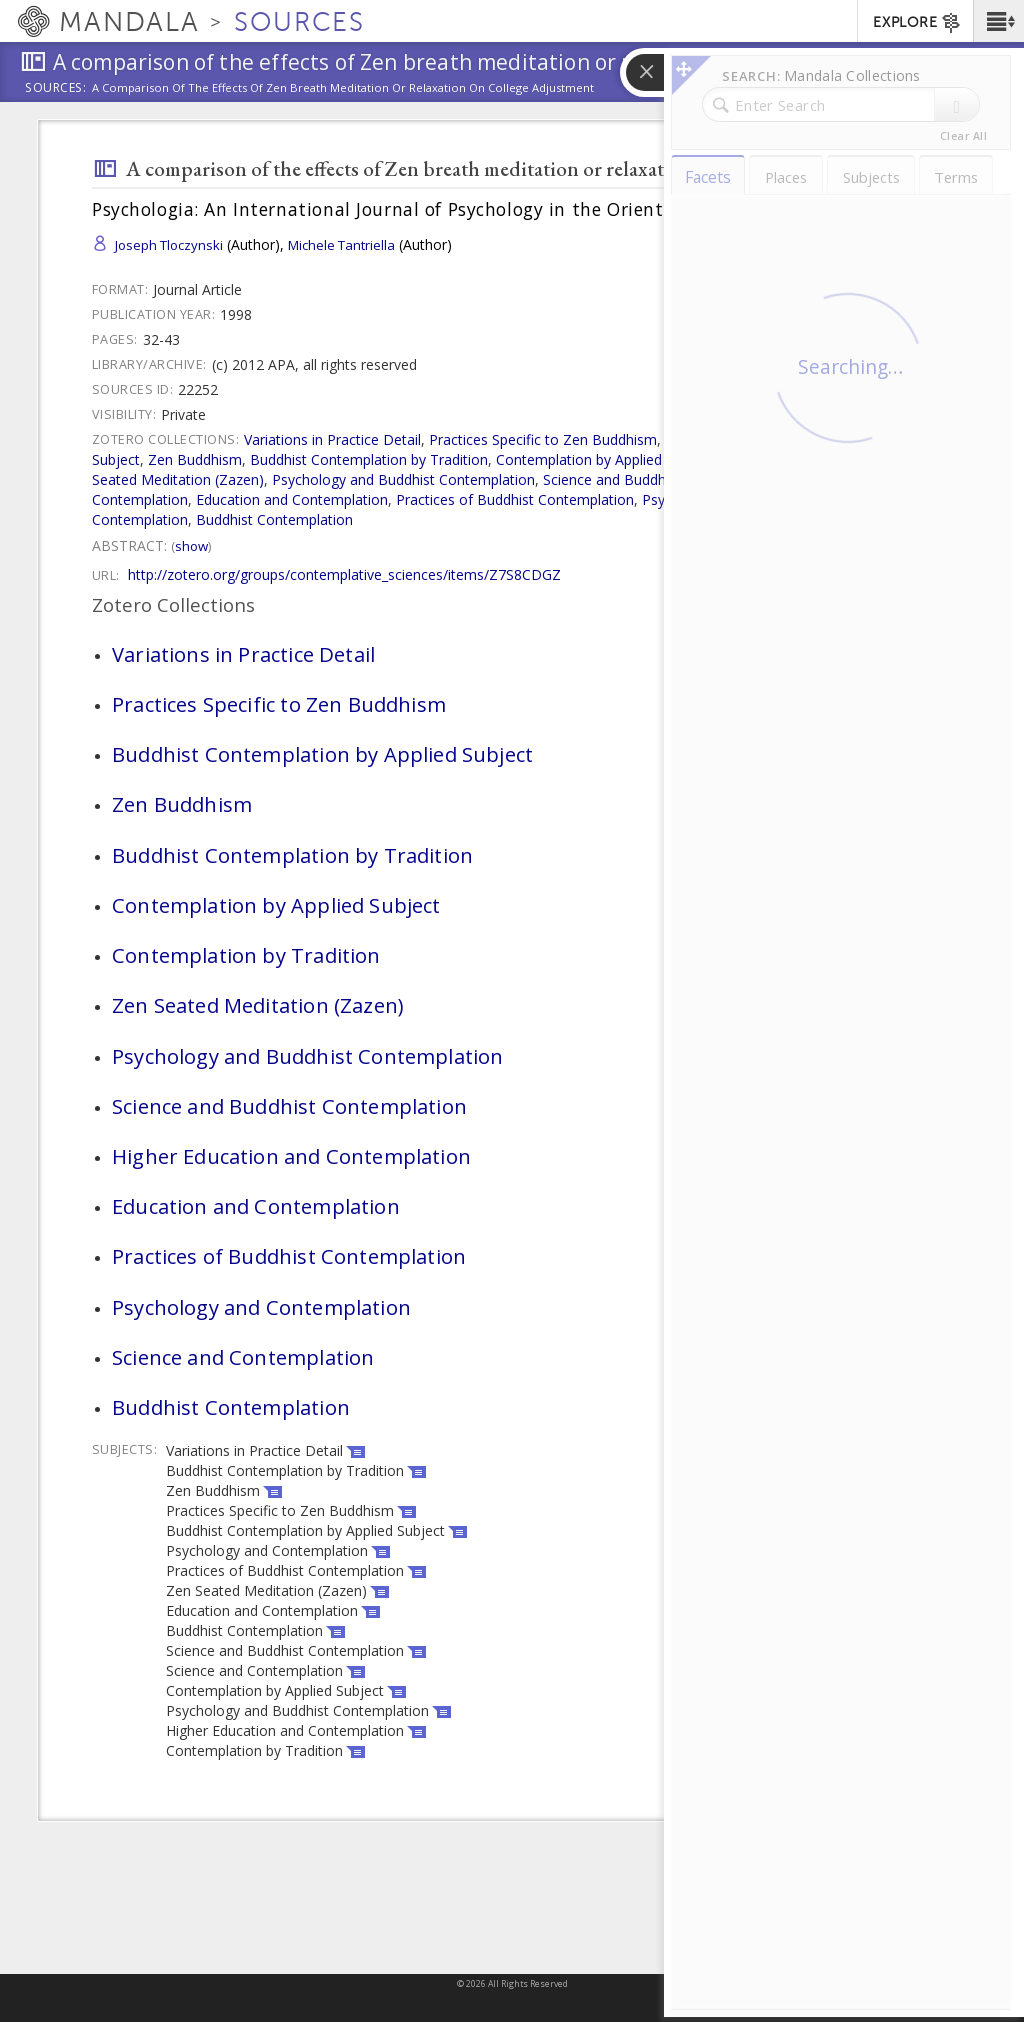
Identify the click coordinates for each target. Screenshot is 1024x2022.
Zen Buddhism (195, 459)
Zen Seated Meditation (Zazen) (257, 1005)
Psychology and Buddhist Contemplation (403, 479)
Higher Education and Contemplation (291, 1156)
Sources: (56, 89)
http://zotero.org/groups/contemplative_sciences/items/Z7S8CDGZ (344, 574)
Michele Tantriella (341, 245)
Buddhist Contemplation (274, 519)
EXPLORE (917, 23)
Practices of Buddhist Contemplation (515, 499)
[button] (998, 21)
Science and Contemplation (243, 1357)
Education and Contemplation (292, 499)
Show (191, 546)
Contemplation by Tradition (810, 459)
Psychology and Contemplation (743, 499)
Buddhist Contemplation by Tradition (369, 459)
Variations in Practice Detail (332, 439)
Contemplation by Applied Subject (605, 459)
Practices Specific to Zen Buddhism (543, 439)
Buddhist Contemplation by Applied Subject (322, 754)
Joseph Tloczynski (169, 245)
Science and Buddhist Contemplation (662, 479)
